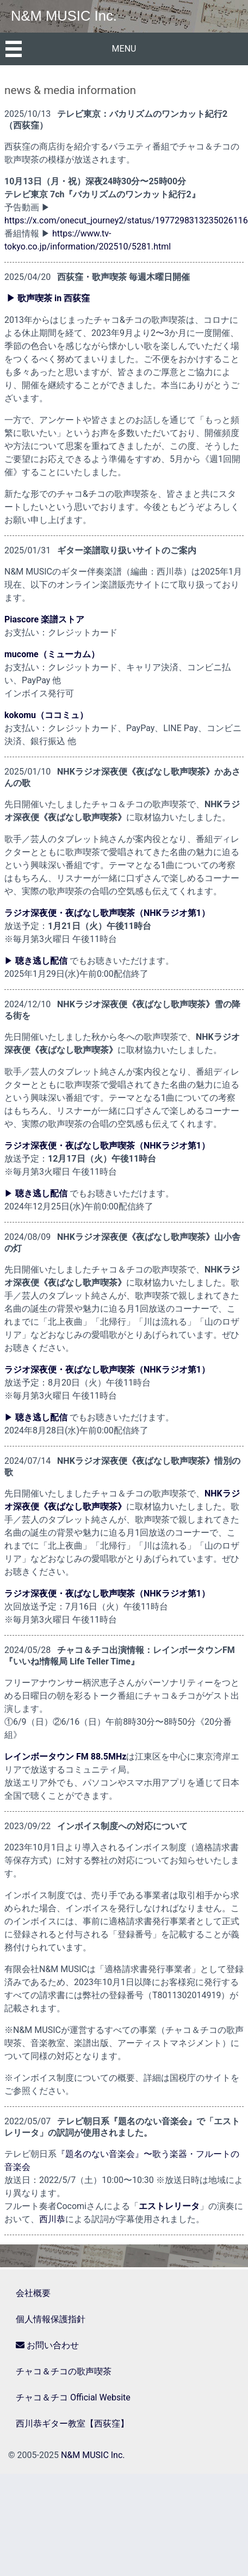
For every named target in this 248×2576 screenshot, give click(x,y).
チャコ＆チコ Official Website (73, 2397)
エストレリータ (169, 2206)
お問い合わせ (47, 2345)
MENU (124, 48)
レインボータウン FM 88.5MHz (65, 1756)
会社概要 (33, 2293)
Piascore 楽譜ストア (44, 619)
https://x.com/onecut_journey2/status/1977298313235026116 (126, 220)
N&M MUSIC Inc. (64, 15)
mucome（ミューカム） (52, 654)
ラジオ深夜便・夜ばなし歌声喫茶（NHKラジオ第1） (107, 913)
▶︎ (35, 961)
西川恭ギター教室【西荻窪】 (72, 2423)
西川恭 (52, 2219)
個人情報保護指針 (50, 2319)
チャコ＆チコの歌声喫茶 (63, 2371)
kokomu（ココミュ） (46, 715)
